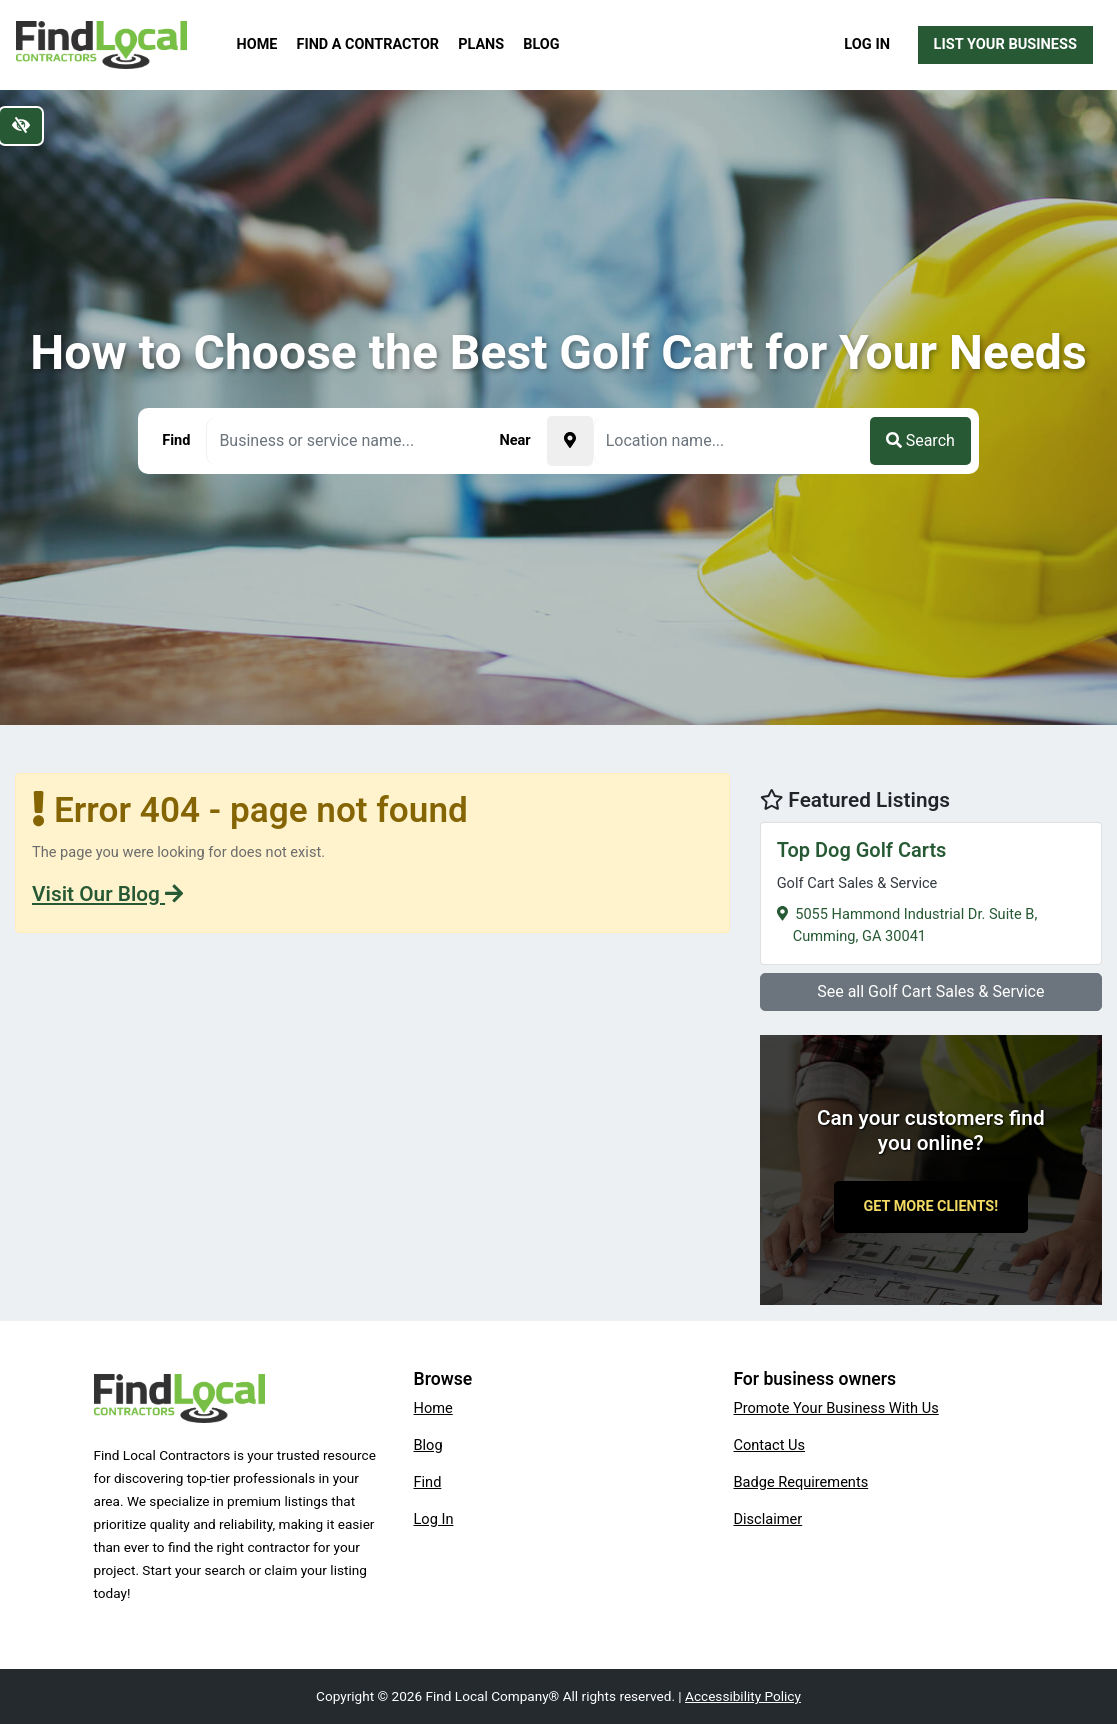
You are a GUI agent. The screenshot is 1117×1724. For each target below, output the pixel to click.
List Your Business (1005, 44)
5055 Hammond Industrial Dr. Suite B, (931, 890)
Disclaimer (767, 1519)
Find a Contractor (368, 44)
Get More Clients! (931, 1206)
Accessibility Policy (743, 1696)
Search (920, 440)
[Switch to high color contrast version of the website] (21, 126)
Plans (481, 44)
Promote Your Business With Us (835, 1408)
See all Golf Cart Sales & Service (930, 991)
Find (427, 1482)
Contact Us (769, 1445)
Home (257, 44)
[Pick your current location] (570, 441)
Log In (867, 44)
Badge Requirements (800, 1482)
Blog (541, 44)
